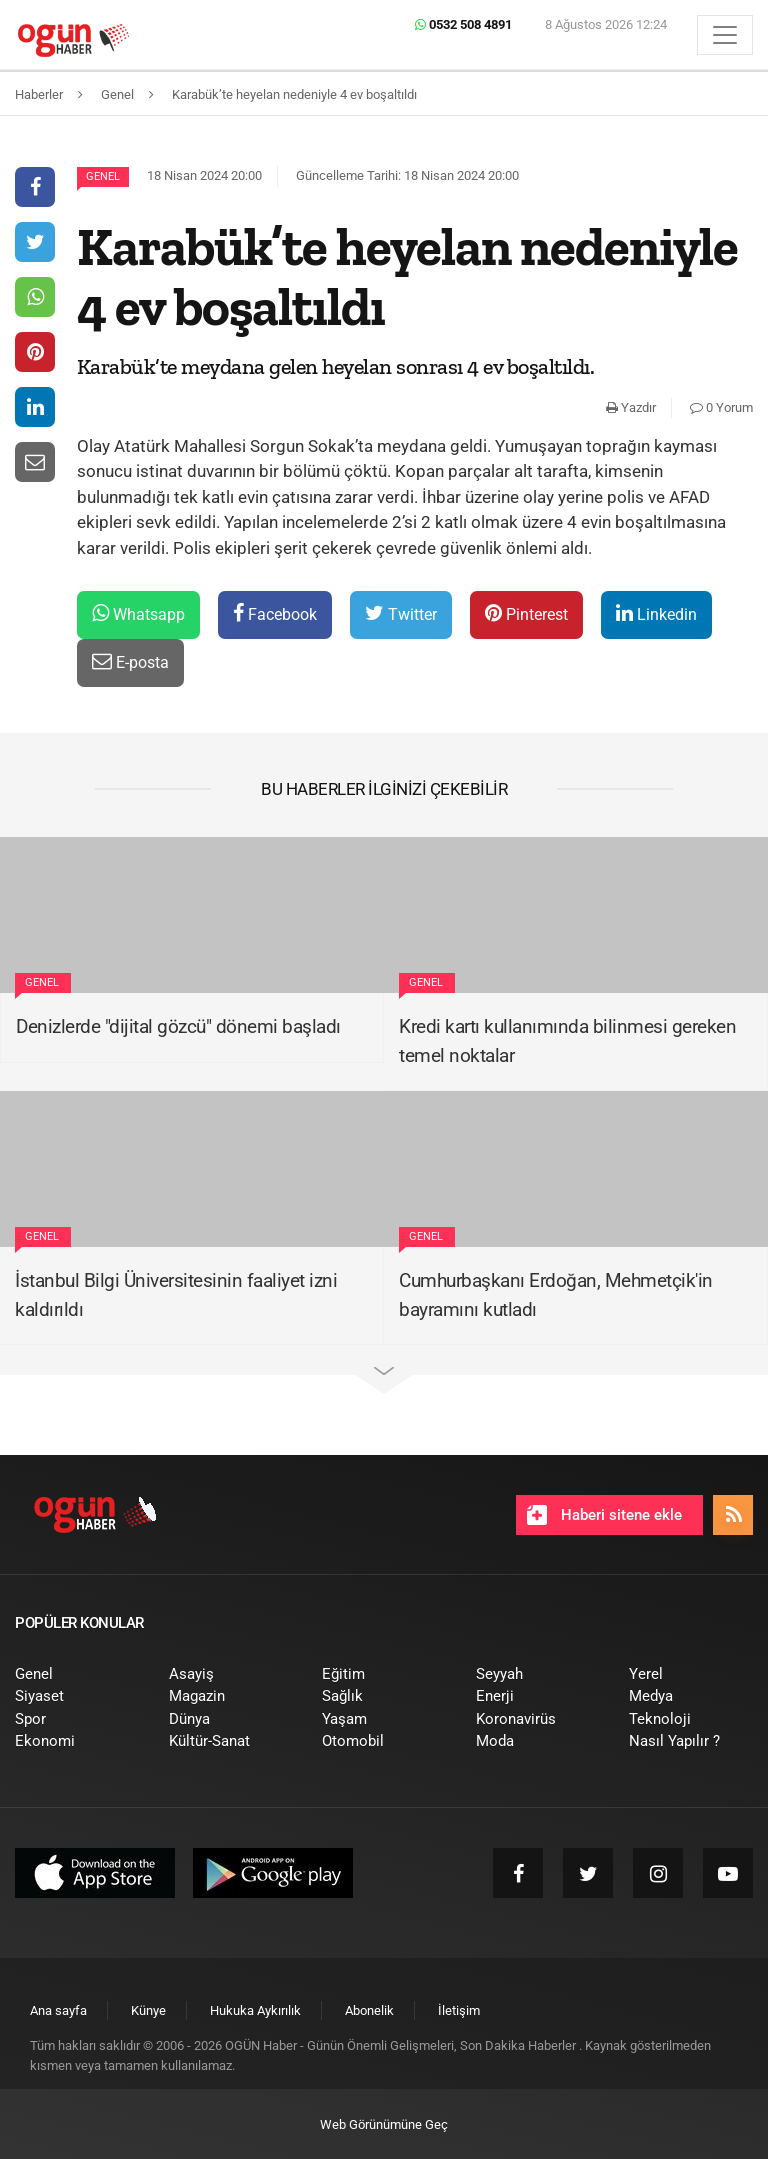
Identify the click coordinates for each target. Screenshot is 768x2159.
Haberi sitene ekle (604, 1515)
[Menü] (725, 35)
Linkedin (656, 613)
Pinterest (526, 613)
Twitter (401, 613)
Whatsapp (138, 613)
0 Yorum (721, 407)
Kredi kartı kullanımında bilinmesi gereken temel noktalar (567, 1041)
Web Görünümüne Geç (384, 2124)
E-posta (130, 661)
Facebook (275, 613)
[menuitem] (77, 1674)
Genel (103, 176)
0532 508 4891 (463, 24)
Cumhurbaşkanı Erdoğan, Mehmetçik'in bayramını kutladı (556, 1295)
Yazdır (631, 407)
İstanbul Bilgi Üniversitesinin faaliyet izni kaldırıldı (176, 1295)
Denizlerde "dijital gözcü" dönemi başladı (178, 1026)
